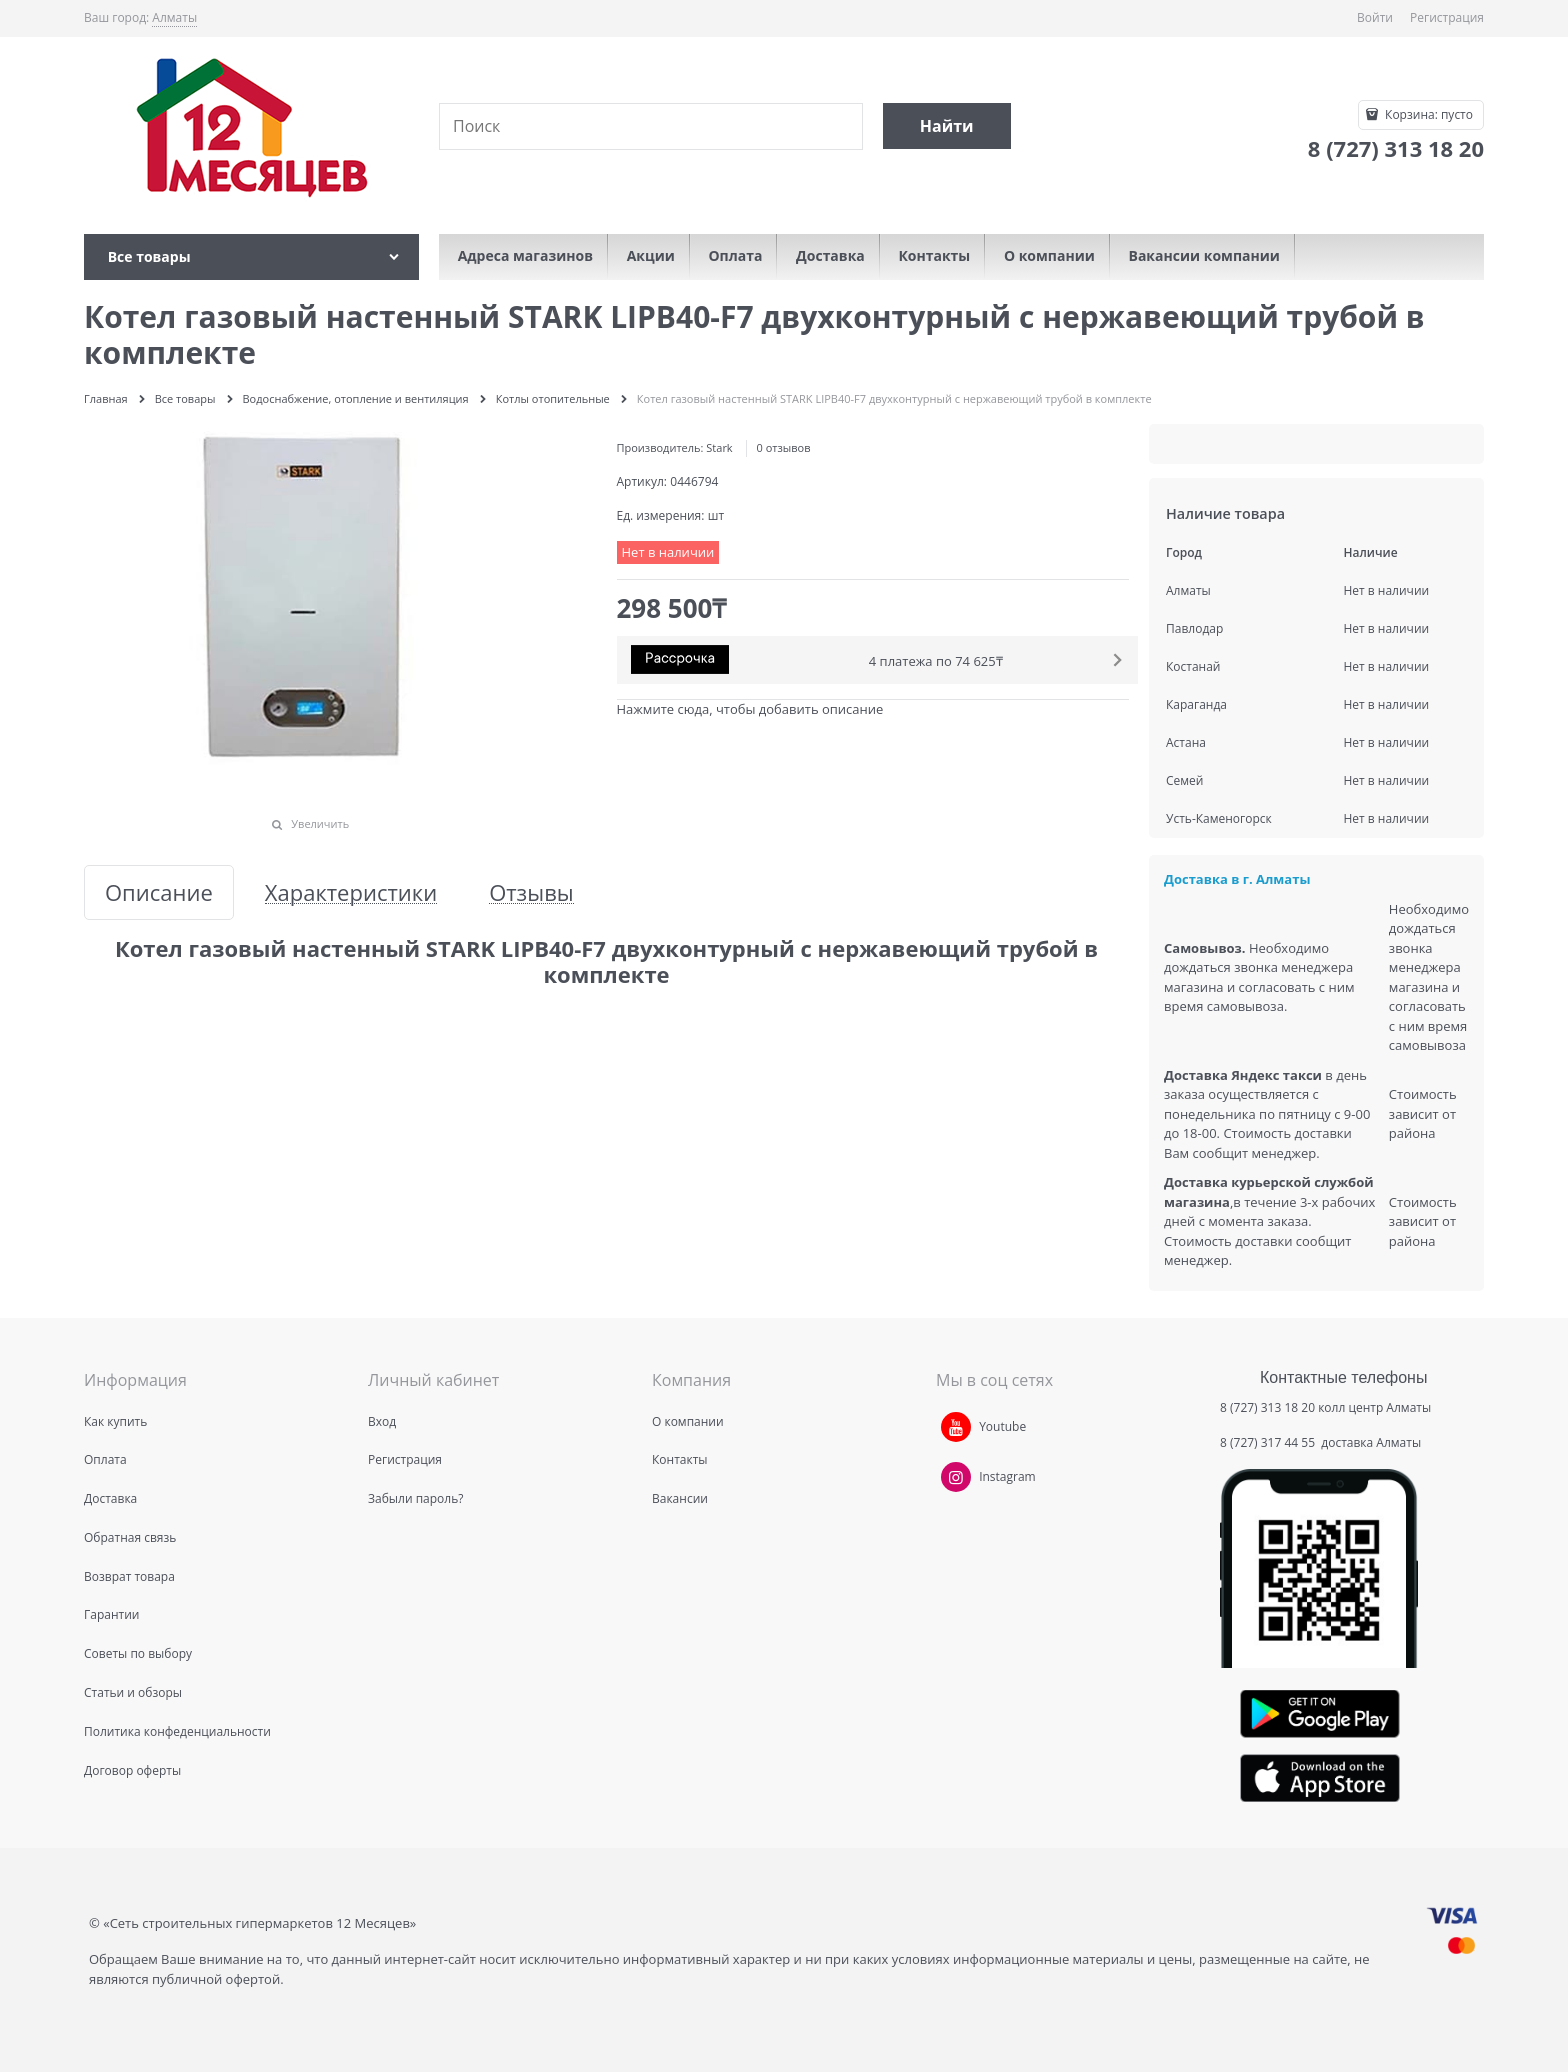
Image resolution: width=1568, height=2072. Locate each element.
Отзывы (531, 892)
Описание (159, 892)
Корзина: (1427, 114)
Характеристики (351, 892)
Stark (719, 447)
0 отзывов (784, 447)
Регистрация (1447, 17)
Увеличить (320, 823)
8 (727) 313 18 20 (1267, 1407)
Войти (1375, 17)
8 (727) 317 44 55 (1269, 1442)
